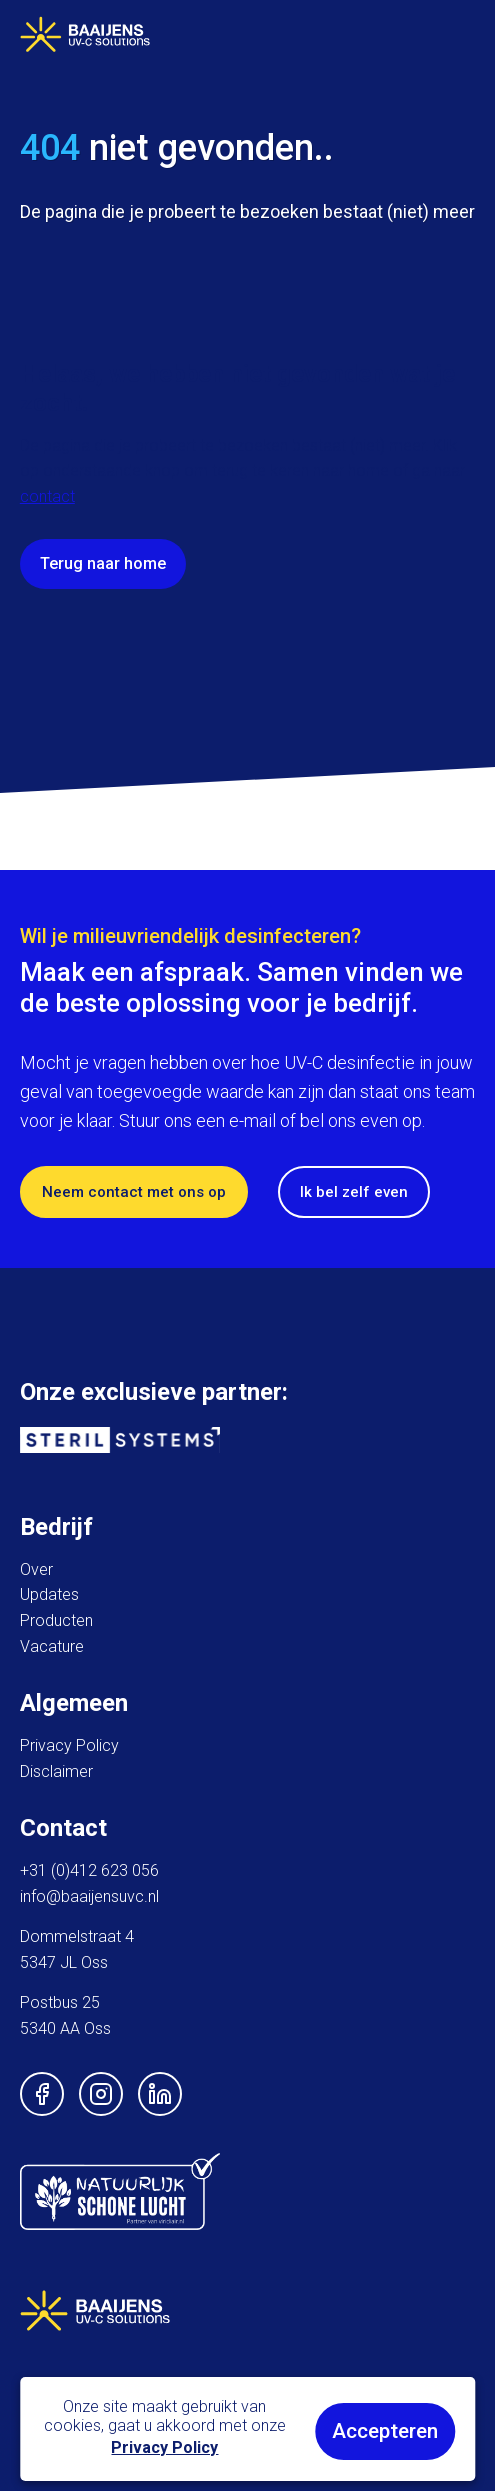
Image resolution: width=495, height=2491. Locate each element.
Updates (49, 1594)
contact (47, 496)
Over (36, 1569)
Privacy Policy (69, 1745)
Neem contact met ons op (134, 1192)
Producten (56, 1620)
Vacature (52, 1646)
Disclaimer (56, 1771)
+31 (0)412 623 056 (89, 1870)
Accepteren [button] (385, 2431)
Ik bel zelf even (354, 1192)
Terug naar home (103, 563)
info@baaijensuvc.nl (89, 1896)
